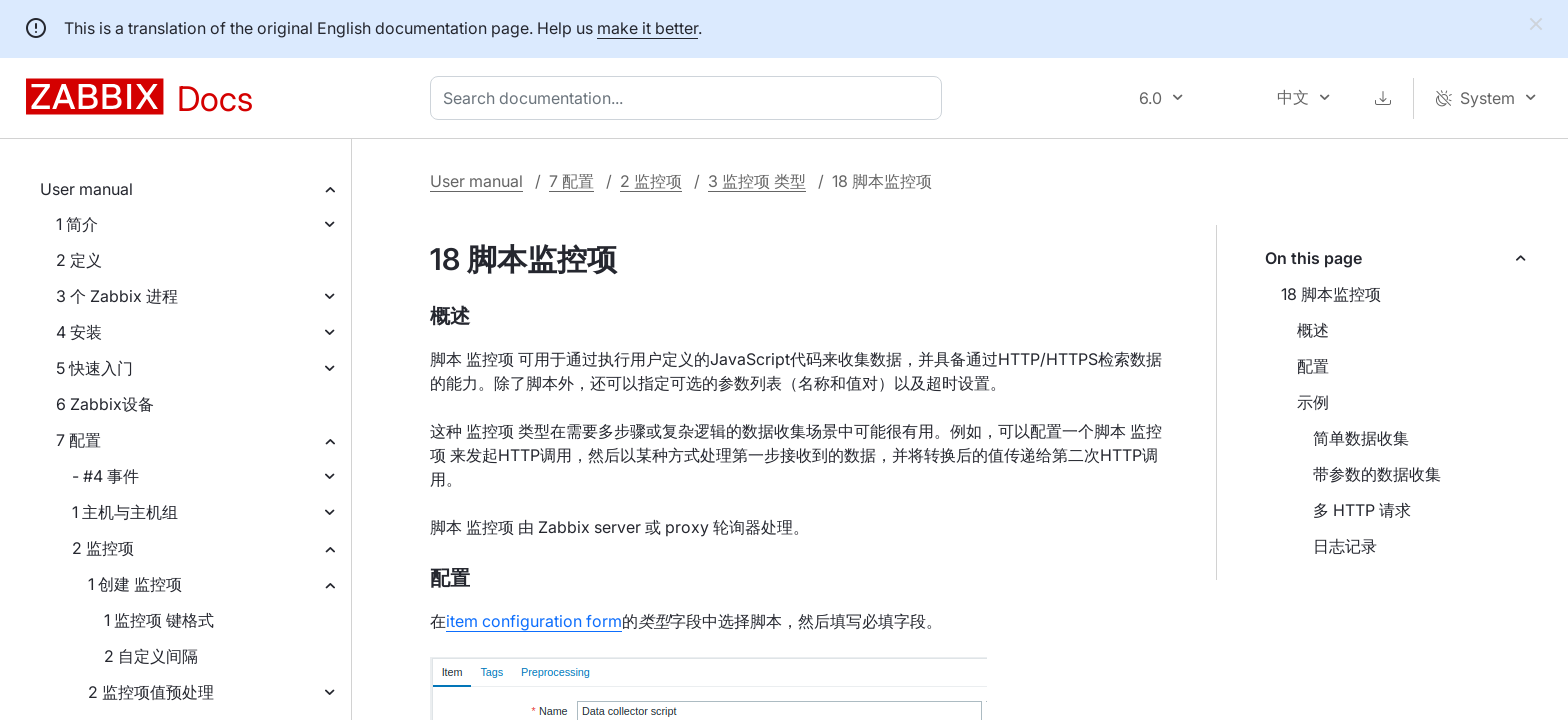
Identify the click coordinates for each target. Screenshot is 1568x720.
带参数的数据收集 (1377, 474)
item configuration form (534, 621)
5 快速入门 (94, 368)
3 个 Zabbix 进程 (117, 296)
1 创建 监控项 (135, 584)
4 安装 (79, 332)
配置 (1313, 366)
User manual (86, 189)
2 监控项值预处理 (151, 692)
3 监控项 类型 (757, 181)
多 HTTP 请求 (1362, 510)
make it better (647, 28)
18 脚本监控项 (1331, 294)
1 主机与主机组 (125, 512)
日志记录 (1345, 546)
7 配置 (78, 440)
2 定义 (79, 260)
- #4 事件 (105, 476)
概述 (1313, 330)
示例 (1313, 402)
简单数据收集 (1361, 438)
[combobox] (690, 98)
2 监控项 (103, 548)
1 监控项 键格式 (159, 620)
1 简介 (77, 224)
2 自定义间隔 (151, 656)
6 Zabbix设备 (105, 404)
